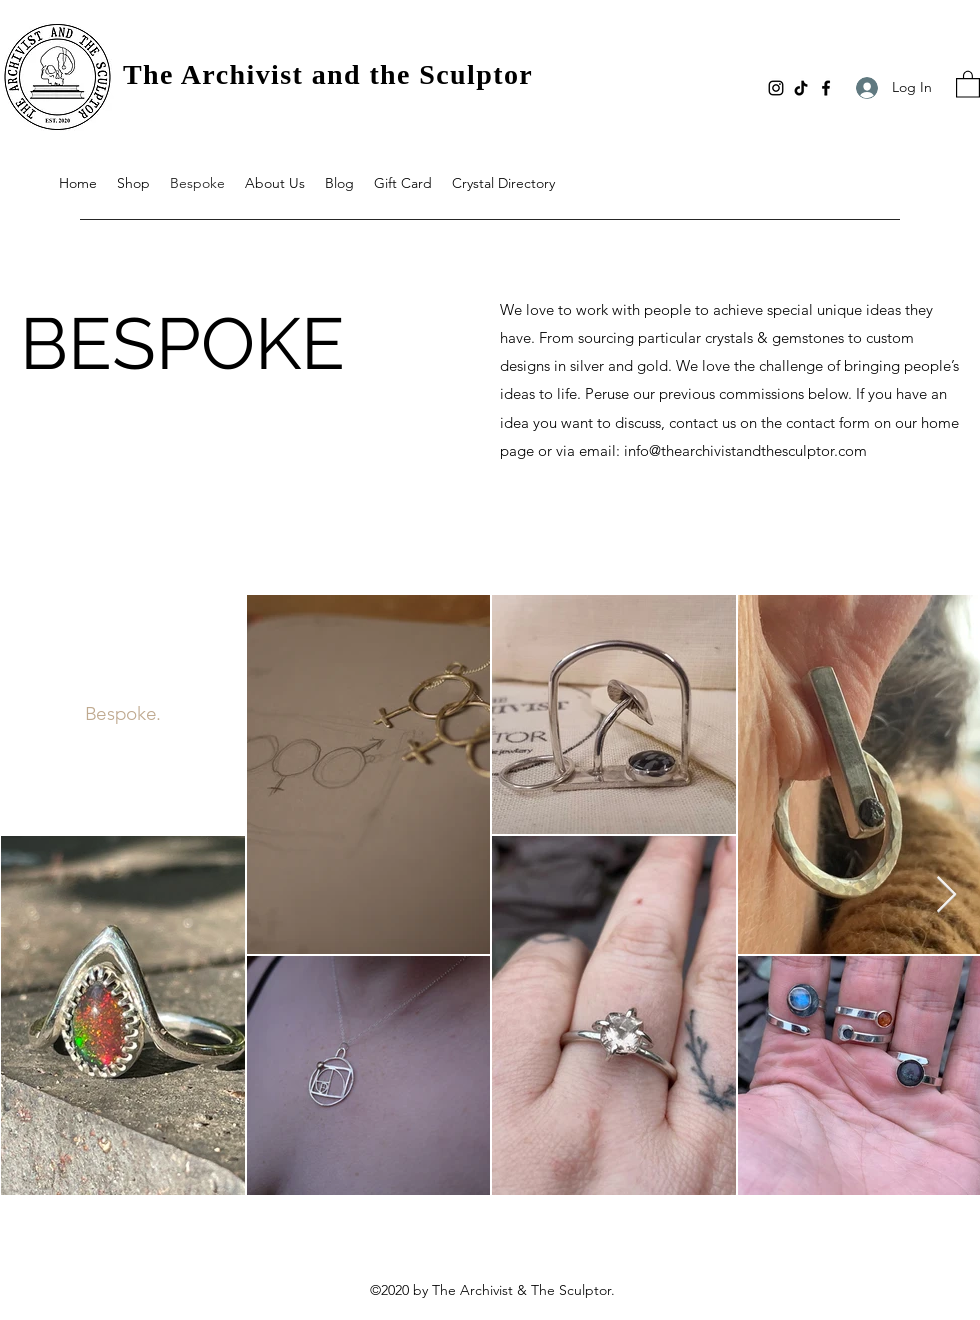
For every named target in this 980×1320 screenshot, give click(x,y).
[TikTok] (801, 88)
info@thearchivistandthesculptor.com (745, 450)
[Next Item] (946, 895)
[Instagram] (776, 88)
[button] (968, 83)
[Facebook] (826, 88)
